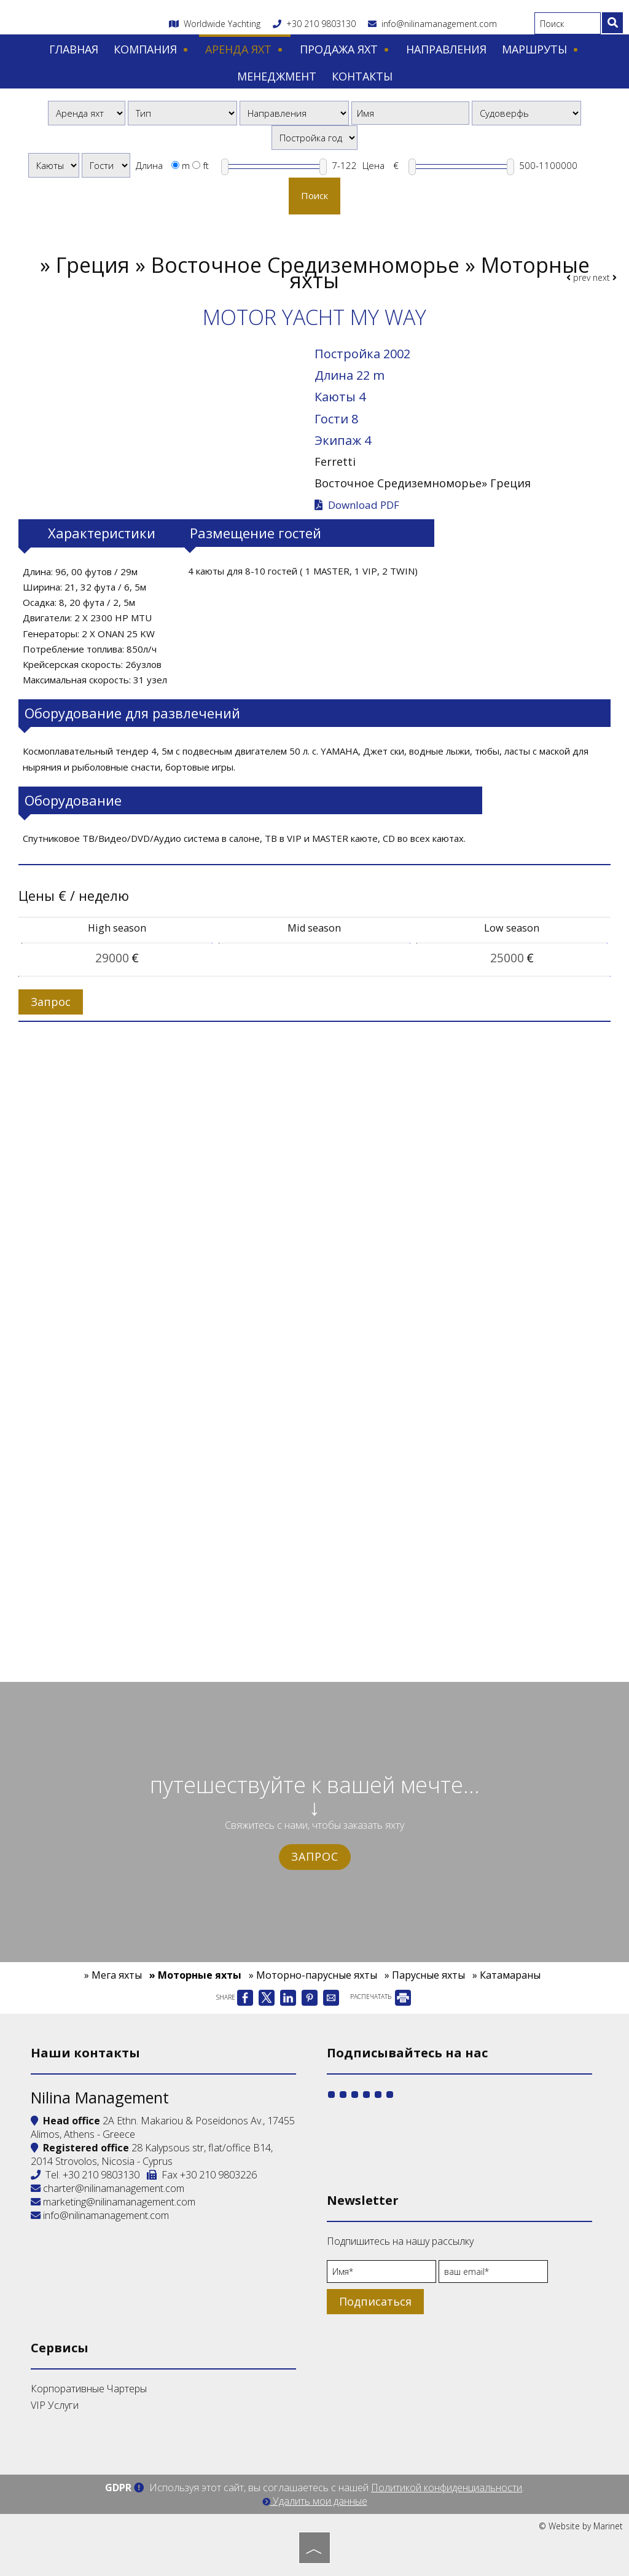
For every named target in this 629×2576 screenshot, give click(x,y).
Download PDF (356, 505)
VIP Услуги (55, 2405)
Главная (73, 49)
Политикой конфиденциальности (446, 2487)
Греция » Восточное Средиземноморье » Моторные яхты (323, 272)
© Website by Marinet (581, 2526)
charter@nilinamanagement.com (107, 2188)
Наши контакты (85, 2052)
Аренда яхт (244, 49)
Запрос (314, 1856)
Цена (373, 165)
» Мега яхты (113, 1975)
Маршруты (541, 49)
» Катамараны (506, 1975)
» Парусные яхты (425, 1975)
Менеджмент (276, 76)
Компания (152, 49)
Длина (149, 165)
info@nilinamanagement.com (432, 23)
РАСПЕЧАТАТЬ (380, 1996)
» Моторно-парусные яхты (313, 1975)
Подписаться (375, 2301)
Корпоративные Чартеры (89, 2388)
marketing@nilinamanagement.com (113, 2202)
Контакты (362, 76)
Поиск (314, 195)
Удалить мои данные (314, 2501)
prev (578, 277)
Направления (446, 49)
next (605, 277)
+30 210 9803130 (321, 23)
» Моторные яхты (195, 1975)
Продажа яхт (345, 49)
